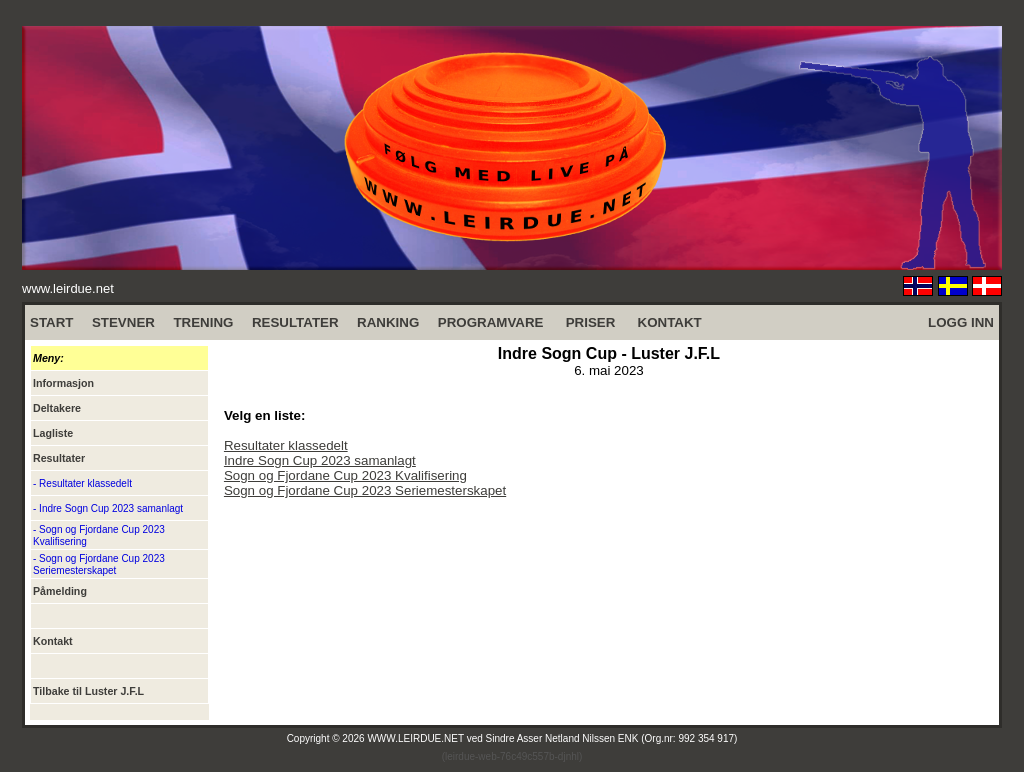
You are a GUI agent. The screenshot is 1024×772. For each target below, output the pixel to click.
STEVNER (123, 322)
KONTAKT (670, 322)
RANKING (388, 322)
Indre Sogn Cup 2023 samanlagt (320, 460)
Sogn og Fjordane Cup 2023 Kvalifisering (345, 475)
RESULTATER (295, 322)
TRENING (203, 322)
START (51, 322)
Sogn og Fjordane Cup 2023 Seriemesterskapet (365, 490)
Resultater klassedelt (286, 445)
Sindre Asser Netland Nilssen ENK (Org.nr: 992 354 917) (612, 738)
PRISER (591, 322)
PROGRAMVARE (491, 322)
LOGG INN (961, 322)
